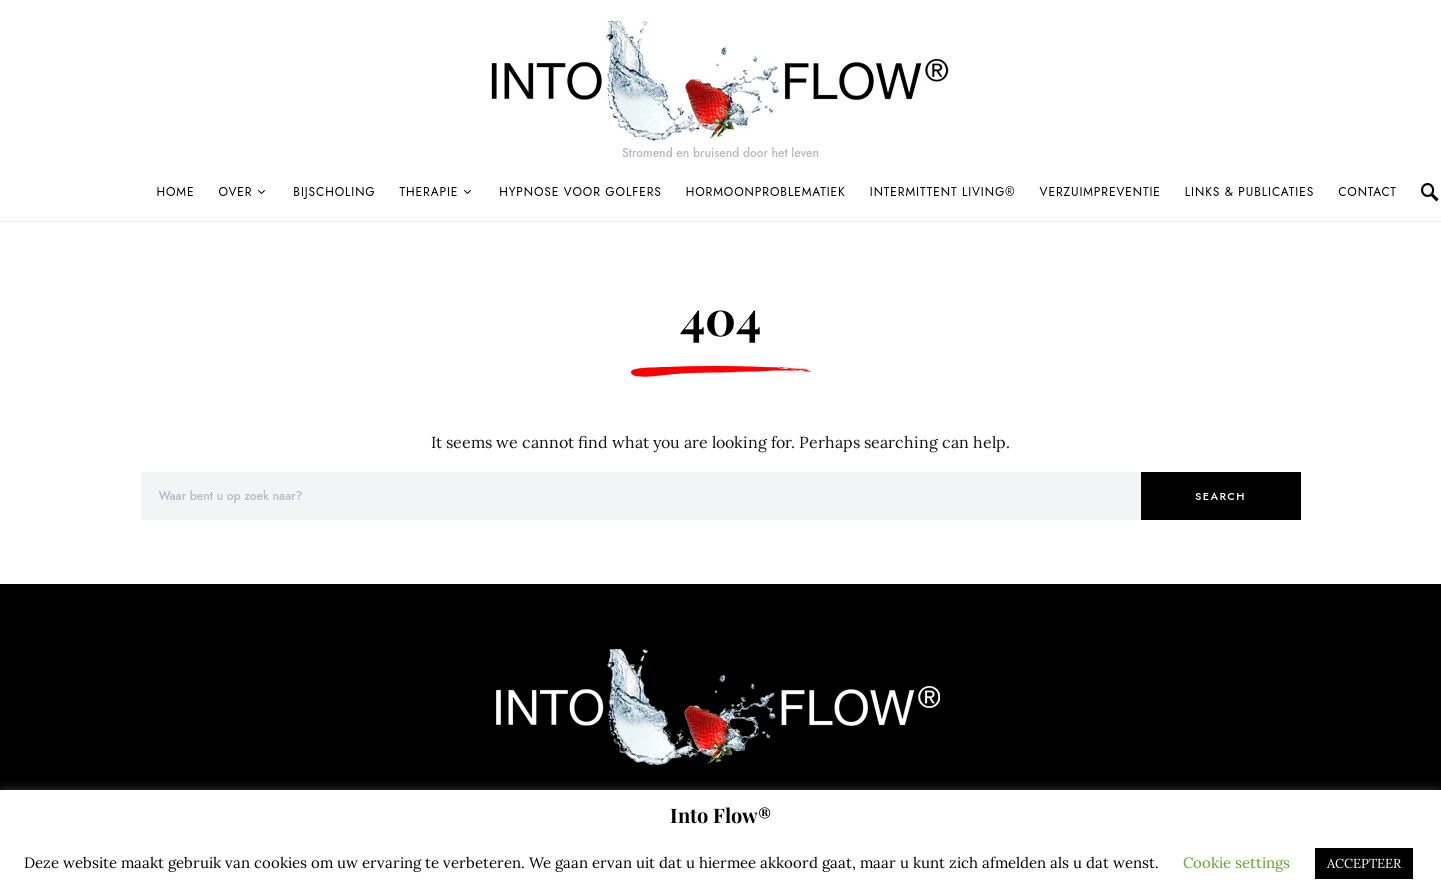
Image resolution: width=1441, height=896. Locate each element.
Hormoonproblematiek (766, 192)
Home (176, 192)
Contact (1367, 192)
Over (235, 192)
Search (1220, 496)
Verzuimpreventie (1100, 192)
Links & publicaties (1249, 192)
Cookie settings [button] (1236, 862)
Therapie (429, 192)
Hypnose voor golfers (580, 192)
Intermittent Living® (943, 192)
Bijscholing (334, 192)
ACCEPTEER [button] (1364, 863)
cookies (280, 862)
